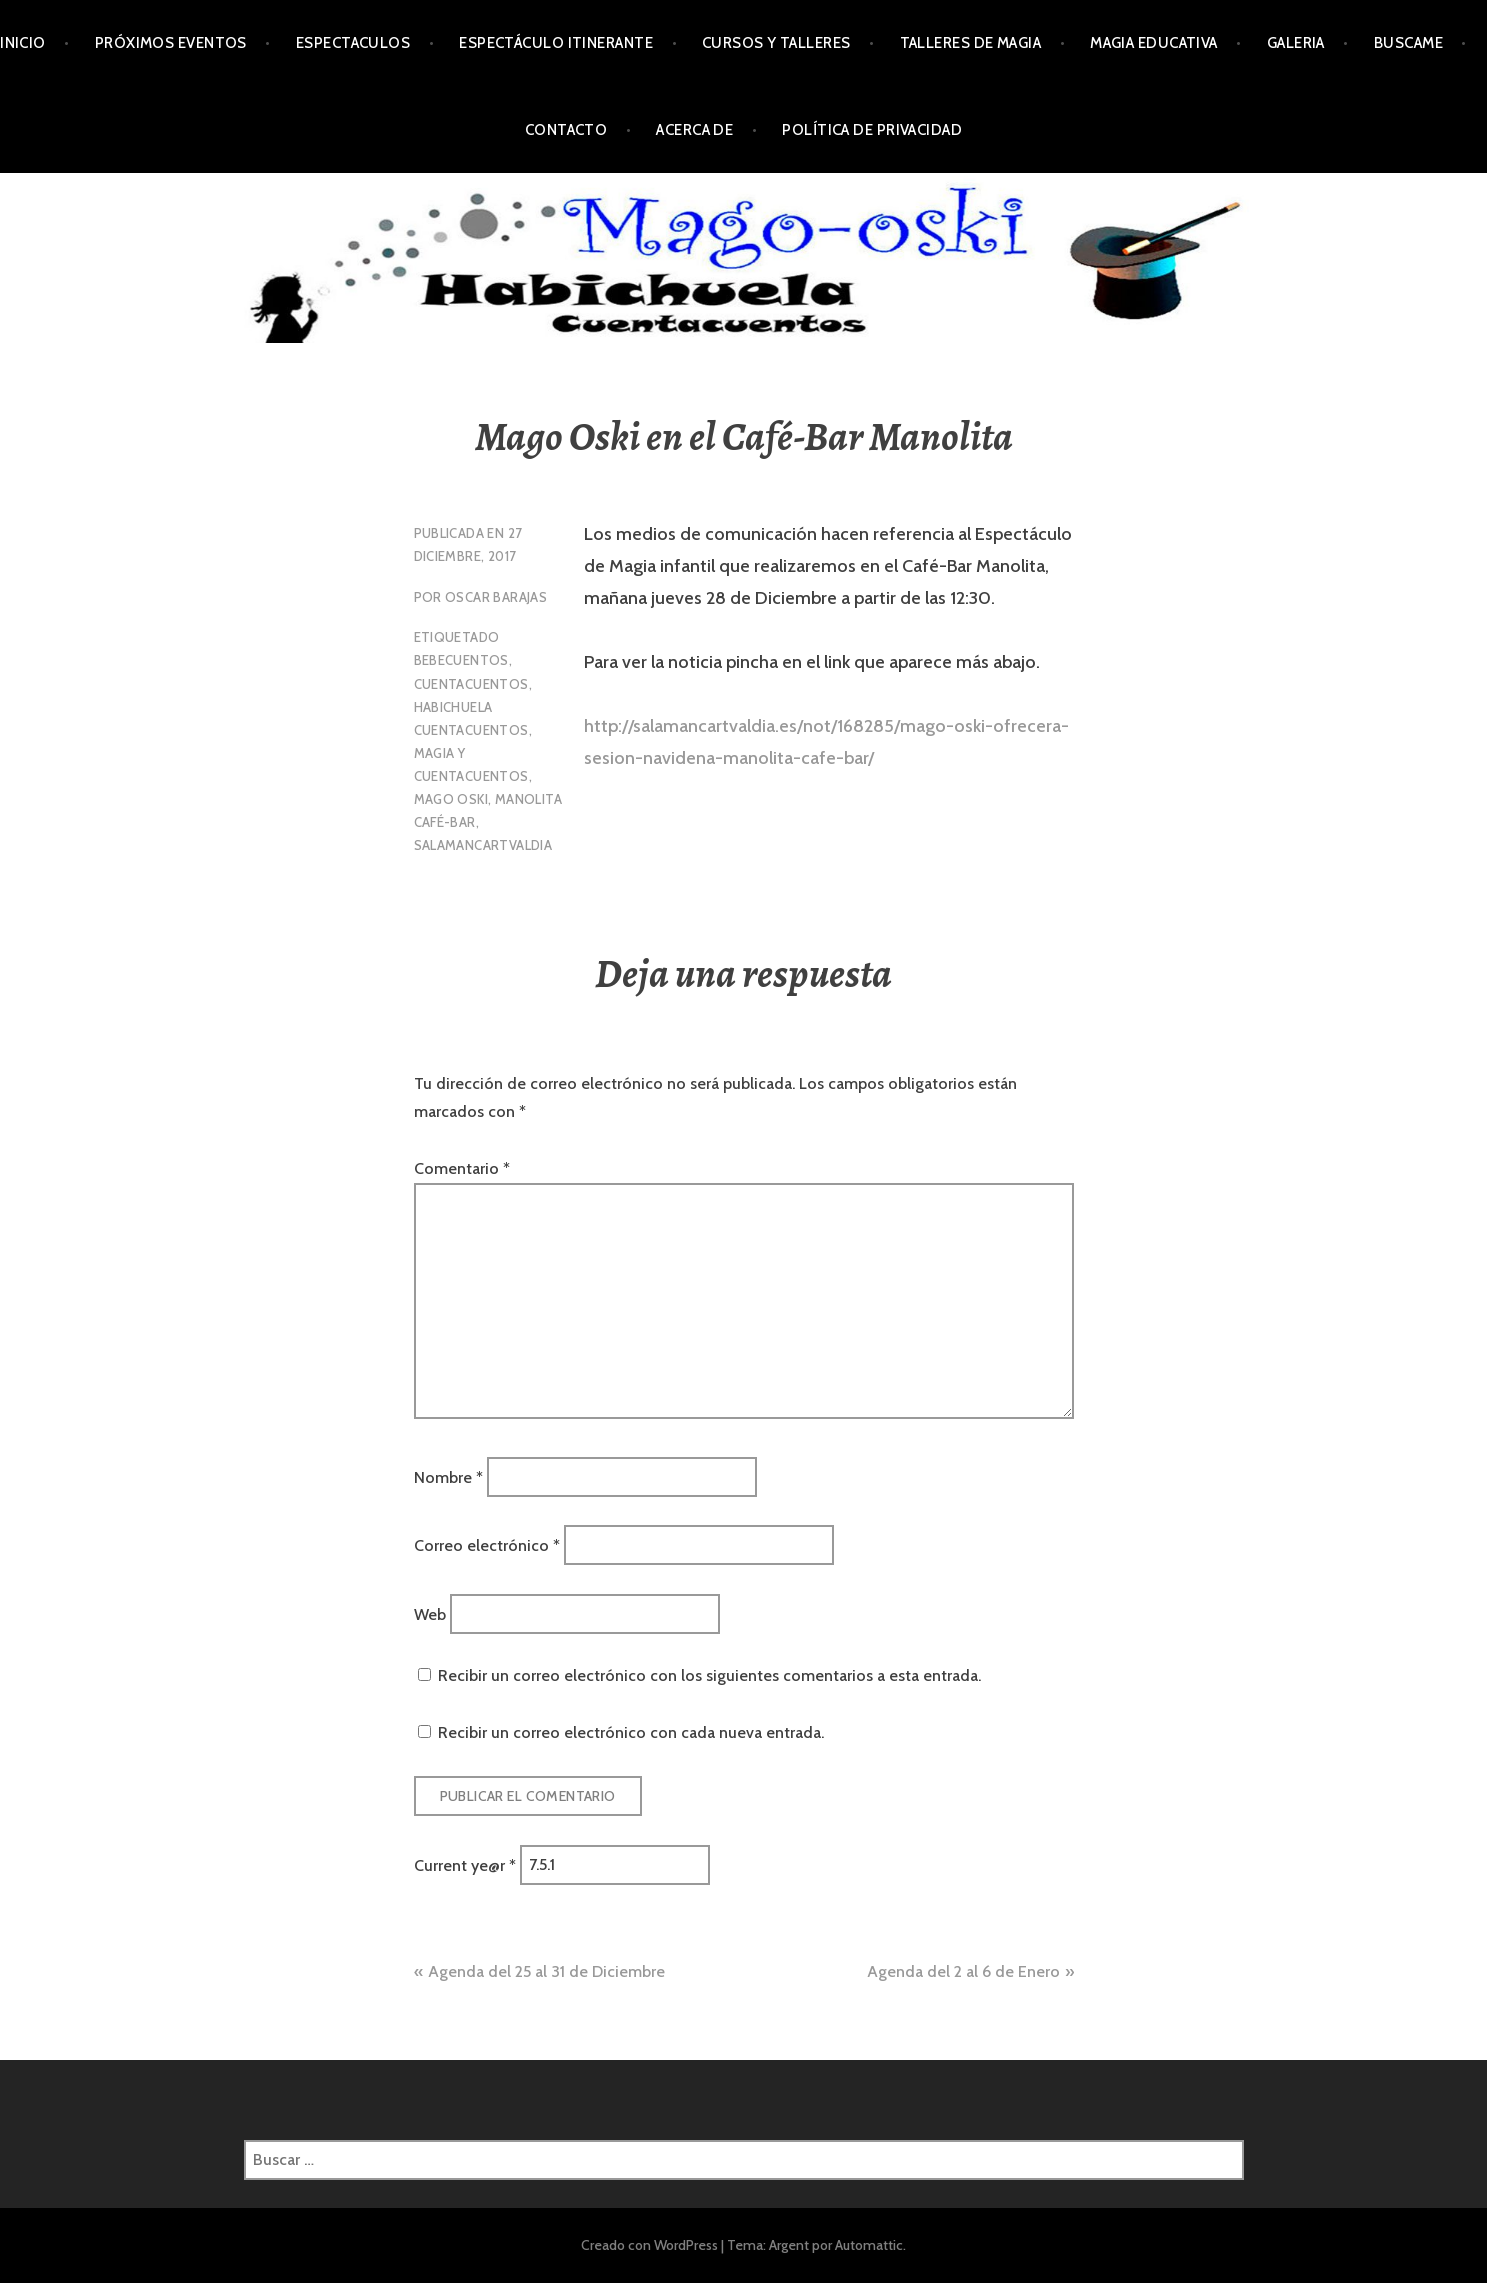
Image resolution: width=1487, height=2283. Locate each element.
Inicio (23, 43)
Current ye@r (465, 1864)
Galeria (1296, 43)
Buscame (1408, 43)
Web (430, 1613)
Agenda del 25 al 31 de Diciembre (546, 1971)
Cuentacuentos (471, 684)
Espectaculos (353, 43)
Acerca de (694, 130)
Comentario (462, 1168)
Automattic (869, 2245)
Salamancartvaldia (483, 845)
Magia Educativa (1154, 43)
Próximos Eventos (171, 43)
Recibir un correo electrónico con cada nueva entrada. (631, 1732)
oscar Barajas (496, 597)
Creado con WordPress (649, 2245)
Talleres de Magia (971, 43)
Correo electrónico (487, 1545)
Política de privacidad (872, 130)
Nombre (448, 1476)
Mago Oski (451, 799)
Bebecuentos (461, 660)
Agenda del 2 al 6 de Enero (963, 1971)
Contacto (566, 130)
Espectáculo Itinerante (556, 43)
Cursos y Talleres (776, 43)
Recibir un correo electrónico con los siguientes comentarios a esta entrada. (709, 1675)
